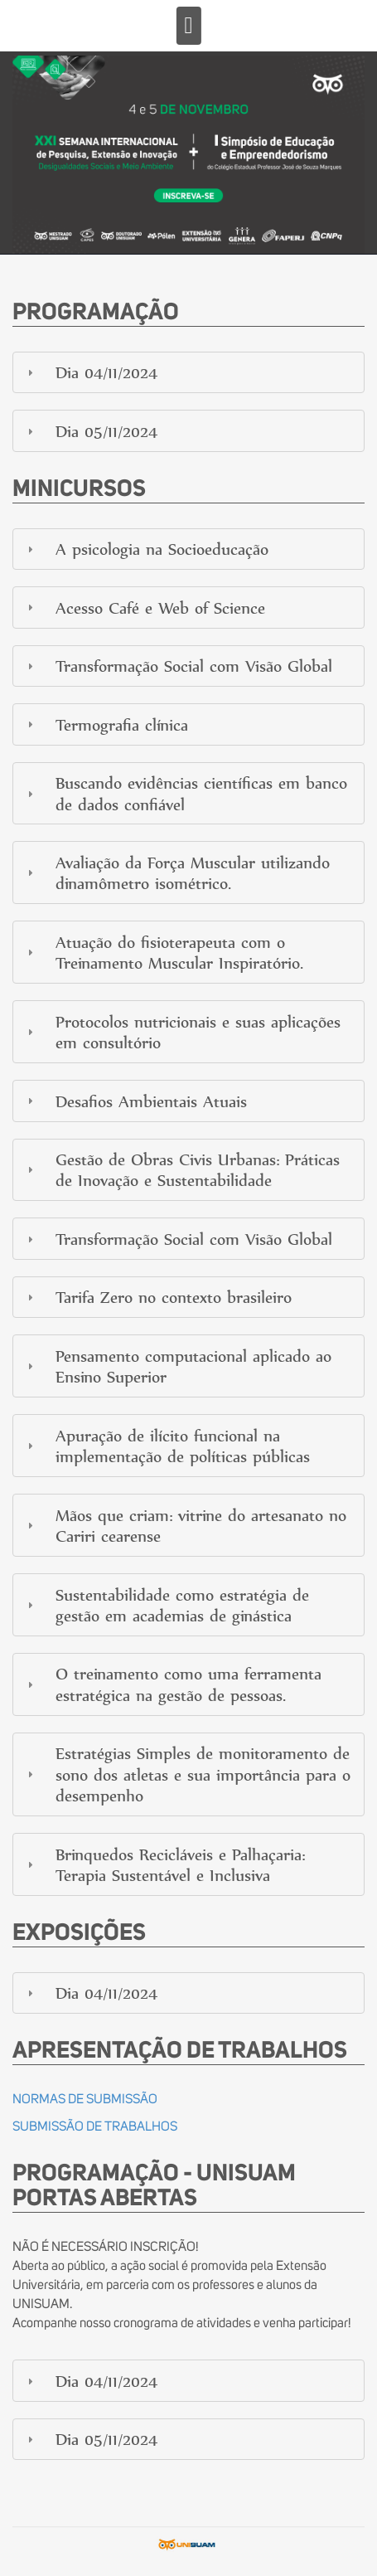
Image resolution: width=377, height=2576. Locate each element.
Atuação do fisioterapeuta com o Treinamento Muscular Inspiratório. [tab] (163, 952)
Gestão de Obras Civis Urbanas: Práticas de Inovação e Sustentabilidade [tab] (181, 1169)
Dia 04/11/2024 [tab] (90, 372)
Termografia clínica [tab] (105, 724)
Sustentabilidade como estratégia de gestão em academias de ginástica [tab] (166, 1604)
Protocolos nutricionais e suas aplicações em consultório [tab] (182, 1031)
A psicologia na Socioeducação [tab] (145, 548)
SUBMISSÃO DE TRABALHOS (94, 2126)
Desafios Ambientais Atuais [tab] (135, 1101)
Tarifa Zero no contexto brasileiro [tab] (157, 1297)
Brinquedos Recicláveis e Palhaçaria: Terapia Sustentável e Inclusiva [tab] (164, 1864)
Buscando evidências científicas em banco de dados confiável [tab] (185, 792)
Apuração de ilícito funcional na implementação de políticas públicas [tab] (166, 1445)
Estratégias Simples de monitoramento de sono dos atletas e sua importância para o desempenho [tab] (186, 1774)
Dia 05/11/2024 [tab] (90, 431)
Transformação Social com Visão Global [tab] (177, 665)
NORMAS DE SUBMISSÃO (84, 2099)
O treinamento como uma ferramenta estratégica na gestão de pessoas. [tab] (172, 1683)
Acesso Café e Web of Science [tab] (144, 607)
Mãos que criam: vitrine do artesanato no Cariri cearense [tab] (184, 1525)
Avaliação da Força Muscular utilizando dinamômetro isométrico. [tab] (176, 872)
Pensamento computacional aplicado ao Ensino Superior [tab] (177, 1366)
